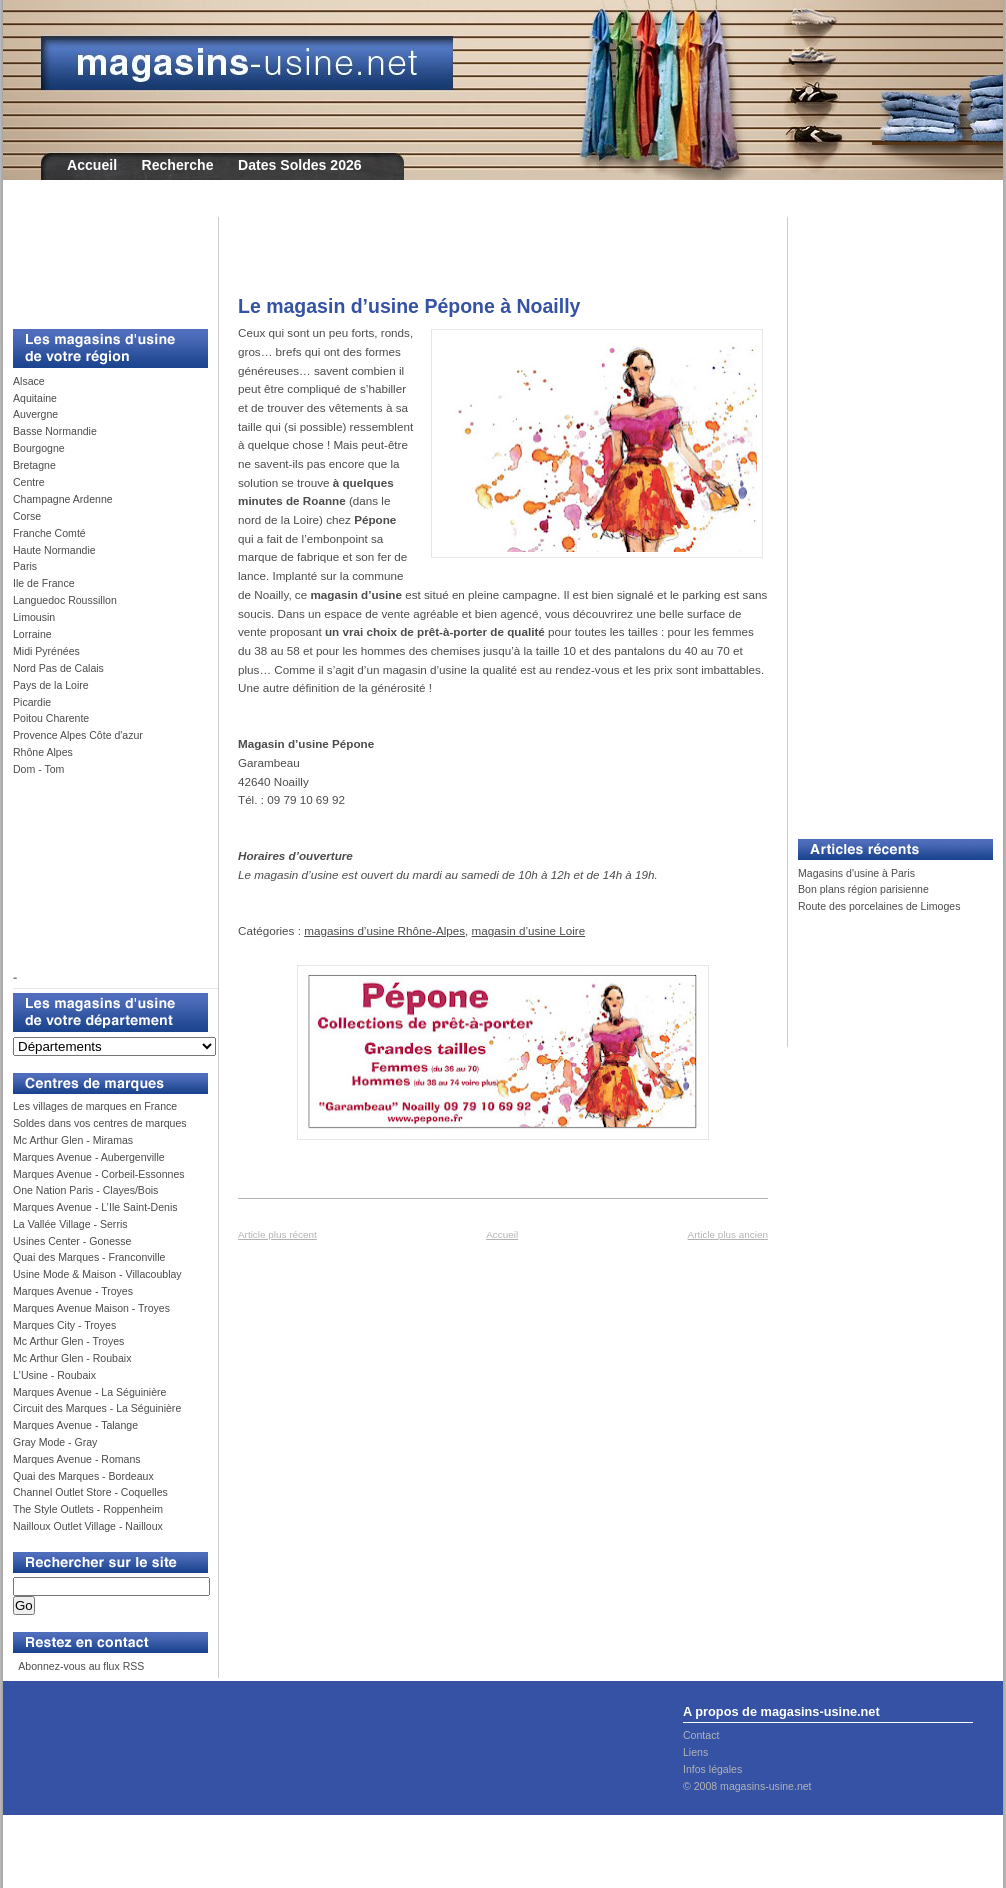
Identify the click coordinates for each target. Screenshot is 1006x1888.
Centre (29, 482)
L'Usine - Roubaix (54, 1375)
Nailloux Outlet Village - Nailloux (88, 1526)
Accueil (92, 165)
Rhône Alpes (43, 752)
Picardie (32, 702)
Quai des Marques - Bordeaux (83, 1476)
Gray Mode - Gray (55, 1442)
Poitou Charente (51, 718)
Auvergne (35, 414)
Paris (25, 566)
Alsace (29, 381)
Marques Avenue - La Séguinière (89, 1392)
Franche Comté (49, 533)
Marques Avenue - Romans (77, 1459)
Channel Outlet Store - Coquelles (90, 1492)
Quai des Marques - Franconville (89, 1257)
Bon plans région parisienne (863, 889)
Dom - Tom (38, 769)
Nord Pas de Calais (58, 668)
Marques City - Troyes (64, 1325)
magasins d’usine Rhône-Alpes (384, 930)
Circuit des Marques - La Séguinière (97, 1408)
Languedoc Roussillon (65, 600)
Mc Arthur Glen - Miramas (73, 1140)
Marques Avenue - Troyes (73, 1291)
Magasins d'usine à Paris (856, 873)
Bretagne (34, 465)
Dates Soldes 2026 (300, 165)
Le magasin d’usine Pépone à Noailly (409, 306)
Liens (695, 1752)
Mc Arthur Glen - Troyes (68, 1341)
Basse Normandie (55, 431)
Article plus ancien (728, 1234)
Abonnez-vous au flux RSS (80, 1666)
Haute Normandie (54, 550)
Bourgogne (39, 448)
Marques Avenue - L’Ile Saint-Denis (95, 1207)
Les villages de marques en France (95, 1106)
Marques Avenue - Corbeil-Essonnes (99, 1174)
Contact (701, 1735)
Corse (27, 516)
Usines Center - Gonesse (72, 1241)
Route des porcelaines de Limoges (879, 906)
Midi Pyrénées (46, 651)
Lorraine (32, 634)
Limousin (34, 617)
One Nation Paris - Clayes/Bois (85, 1190)
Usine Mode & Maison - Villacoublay (97, 1274)
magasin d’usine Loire (529, 930)
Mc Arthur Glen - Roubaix (72, 1358)
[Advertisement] (103, 262)
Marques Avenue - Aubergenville (89, 1157)
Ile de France (44, 583)
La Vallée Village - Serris (70, 1224)
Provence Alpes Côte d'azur (78, 735)
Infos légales (712, 1769)
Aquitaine (35, 398)
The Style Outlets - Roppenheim (88, 1509)
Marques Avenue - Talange (75, 1425)
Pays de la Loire (51, 685)
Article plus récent (277, 1234)
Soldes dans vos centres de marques (100, 1123)
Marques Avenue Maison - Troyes (91, 1308)
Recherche (178, 165)
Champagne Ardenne (63, 499)
